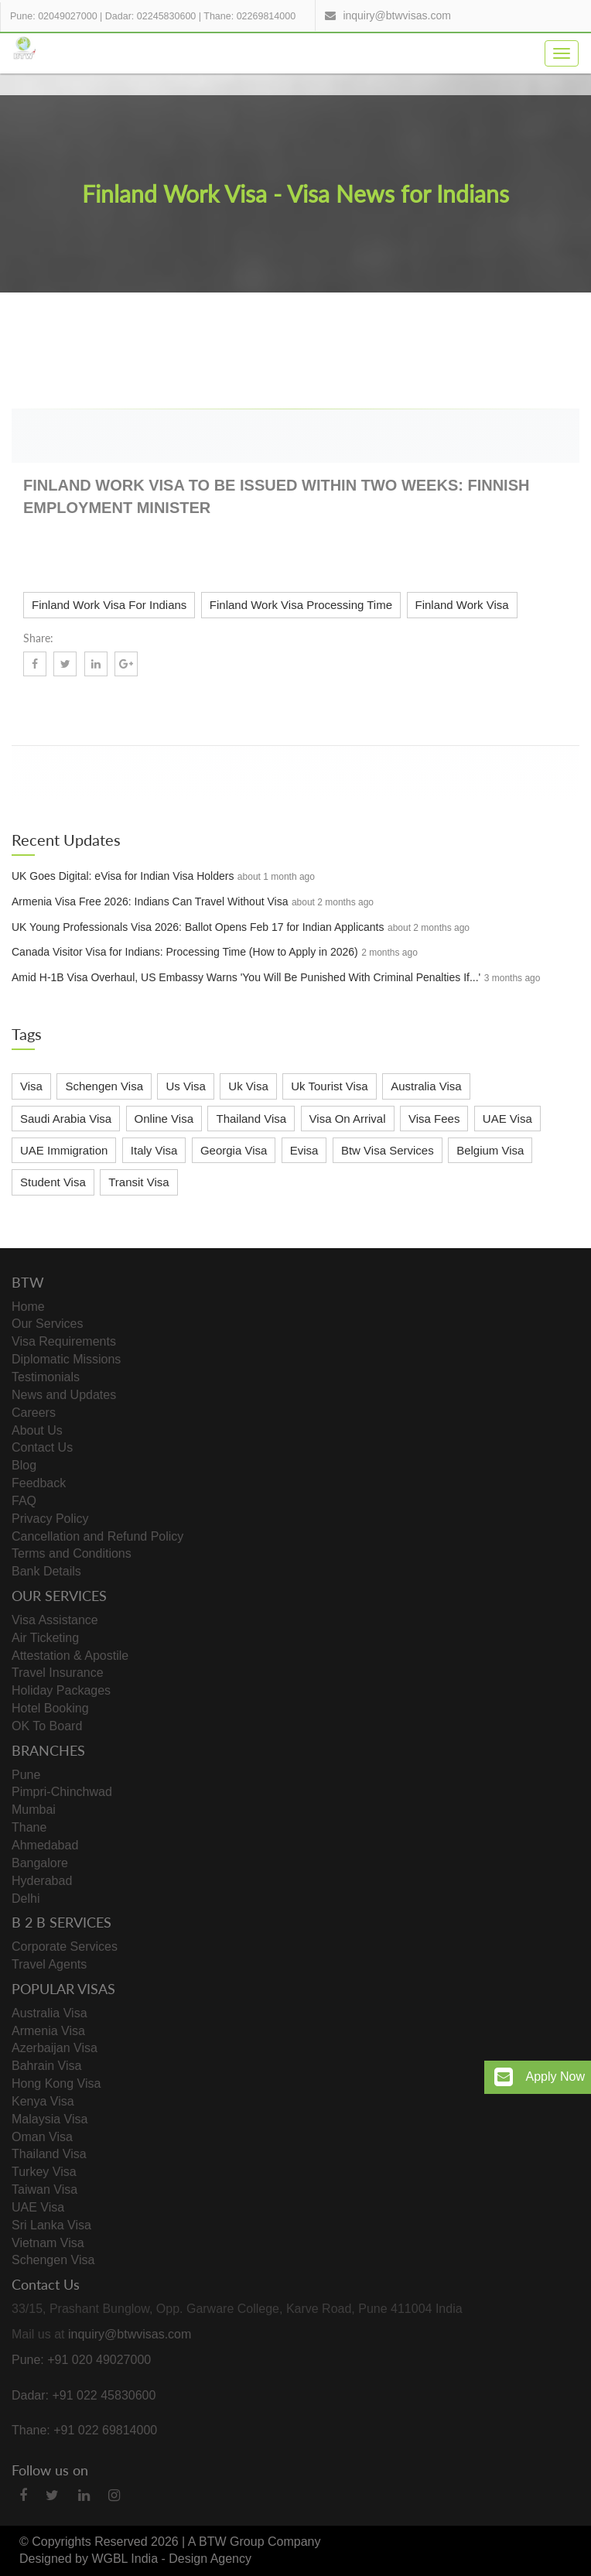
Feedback (39, 1483)
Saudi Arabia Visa (65, 1118)
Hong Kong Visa (56, 2083)
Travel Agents (49, 1964)
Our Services (47, 1323)
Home (28, 1306)
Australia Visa (426, 1086)
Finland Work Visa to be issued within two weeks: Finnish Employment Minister (276, 496)
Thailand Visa (251, 1118)
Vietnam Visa (48, 2242)
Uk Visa (248, 1086)
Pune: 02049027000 (53, 16)
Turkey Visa (44, 2171)
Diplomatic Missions (66, 1359)
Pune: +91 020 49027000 (81, 2359)
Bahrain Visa (46, 2065)
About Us (37, 1430)
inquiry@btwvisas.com (396, 15)
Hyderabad (42, 1880)
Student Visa (53, 1182)
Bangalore (40, 1863)
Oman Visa (42, 2136)
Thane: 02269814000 (249, 16)
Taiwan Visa (44, 2189)
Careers (34, 1412)
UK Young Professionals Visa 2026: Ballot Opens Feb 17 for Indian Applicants (198, 927)
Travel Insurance (58, 1672)
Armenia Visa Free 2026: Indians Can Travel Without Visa (150, 901)
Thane (29, 1827)
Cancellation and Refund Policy (97, 1536)
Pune (26, 1774)
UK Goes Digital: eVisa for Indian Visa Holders (123, 876)
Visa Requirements (64, 1341)
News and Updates (64, 1394)
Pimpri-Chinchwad (62, 1791)
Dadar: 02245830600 (150, 16)
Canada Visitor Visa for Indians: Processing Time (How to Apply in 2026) (185, 952)
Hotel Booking (50, 1708)
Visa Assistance (55, 1620)
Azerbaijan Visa (54, 2047)
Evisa (304, 1150)
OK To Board (47, 1726)
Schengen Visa (104, 1086)
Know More (530, 709)
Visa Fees (433, 1118)
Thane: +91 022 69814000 (84, 2430)
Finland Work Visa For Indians (109, 604)
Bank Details (46, 1571)
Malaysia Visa (49, 2119)
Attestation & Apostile (70, 1655)
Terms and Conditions (72, 1553)
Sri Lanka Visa (51, 2225)
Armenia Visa (48, 2030)
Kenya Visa (43, 2101)
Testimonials (46, 1377)
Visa (31, 1086)
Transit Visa (138, 1182)
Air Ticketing (45, 1637)
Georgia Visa (233, 1150)
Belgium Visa (490, 1150)
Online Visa (164, 1118)
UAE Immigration (64, 1150)
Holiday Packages (61, 1690)
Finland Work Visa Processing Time (301, 604)
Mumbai (34, 1809)
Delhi (25, 1898)
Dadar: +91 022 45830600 (83, 2395)
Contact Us (42, 1447)
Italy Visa (154, 1150)
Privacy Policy (50, 1518)
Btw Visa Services (387, 1150)
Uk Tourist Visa (329, 1086)
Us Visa (185, 1086)
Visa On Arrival (347, 1118)
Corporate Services (65, 1946)
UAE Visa (507, 1118)
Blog (24, 1465)
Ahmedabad (45, 1845)
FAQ (24, 1500)
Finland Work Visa (462, 604)
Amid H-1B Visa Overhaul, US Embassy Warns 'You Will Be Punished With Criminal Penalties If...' (246, 977)
